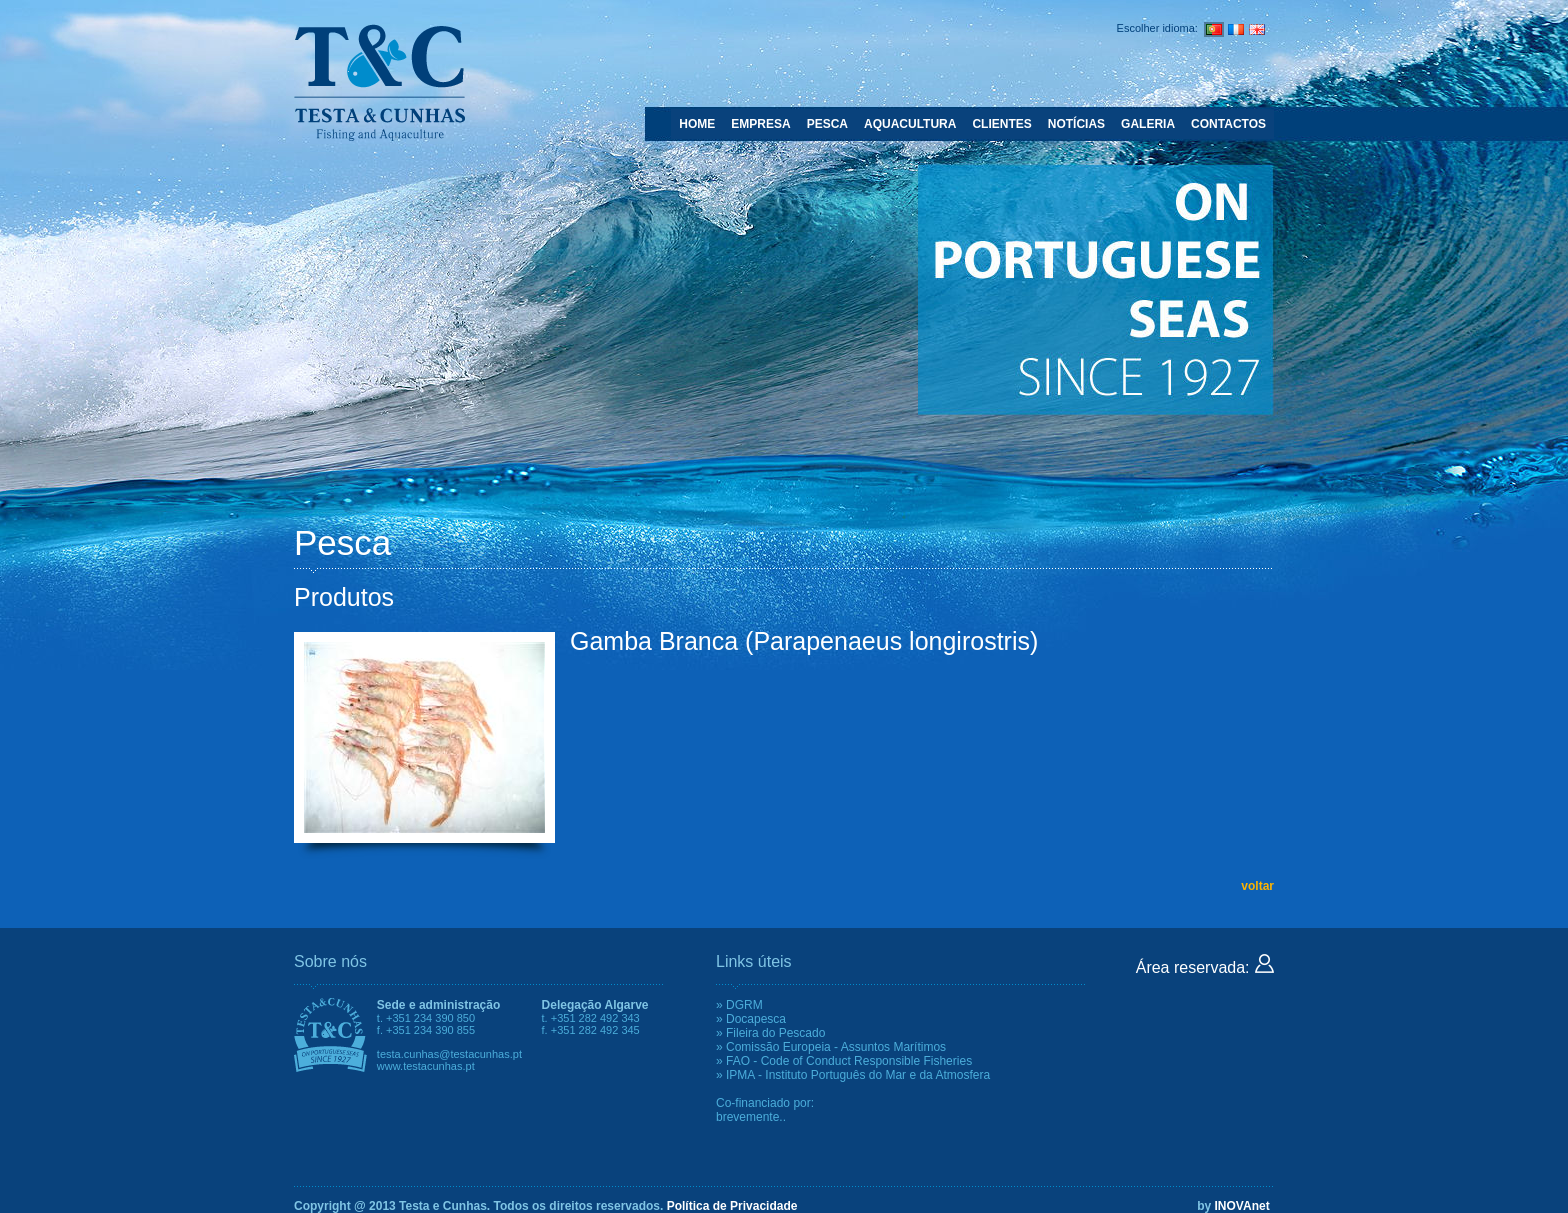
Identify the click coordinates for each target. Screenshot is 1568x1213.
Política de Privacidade (732, 1206)
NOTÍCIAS (1076, 124)
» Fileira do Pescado (770, 1033)
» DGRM (739, 1005)
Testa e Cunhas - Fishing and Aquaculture (379, 82)
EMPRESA (760, 124)
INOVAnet (1242, 1206)
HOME (697, 124)
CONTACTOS (1228, 124)
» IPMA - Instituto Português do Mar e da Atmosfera (853, 1075)
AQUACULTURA (910, 124)
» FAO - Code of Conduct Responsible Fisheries (844, 1061)
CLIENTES (1001, 124)
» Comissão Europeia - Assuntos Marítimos (831, 1047)
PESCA (827, 124)
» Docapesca (751, 1019)
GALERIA (1148, 124)
